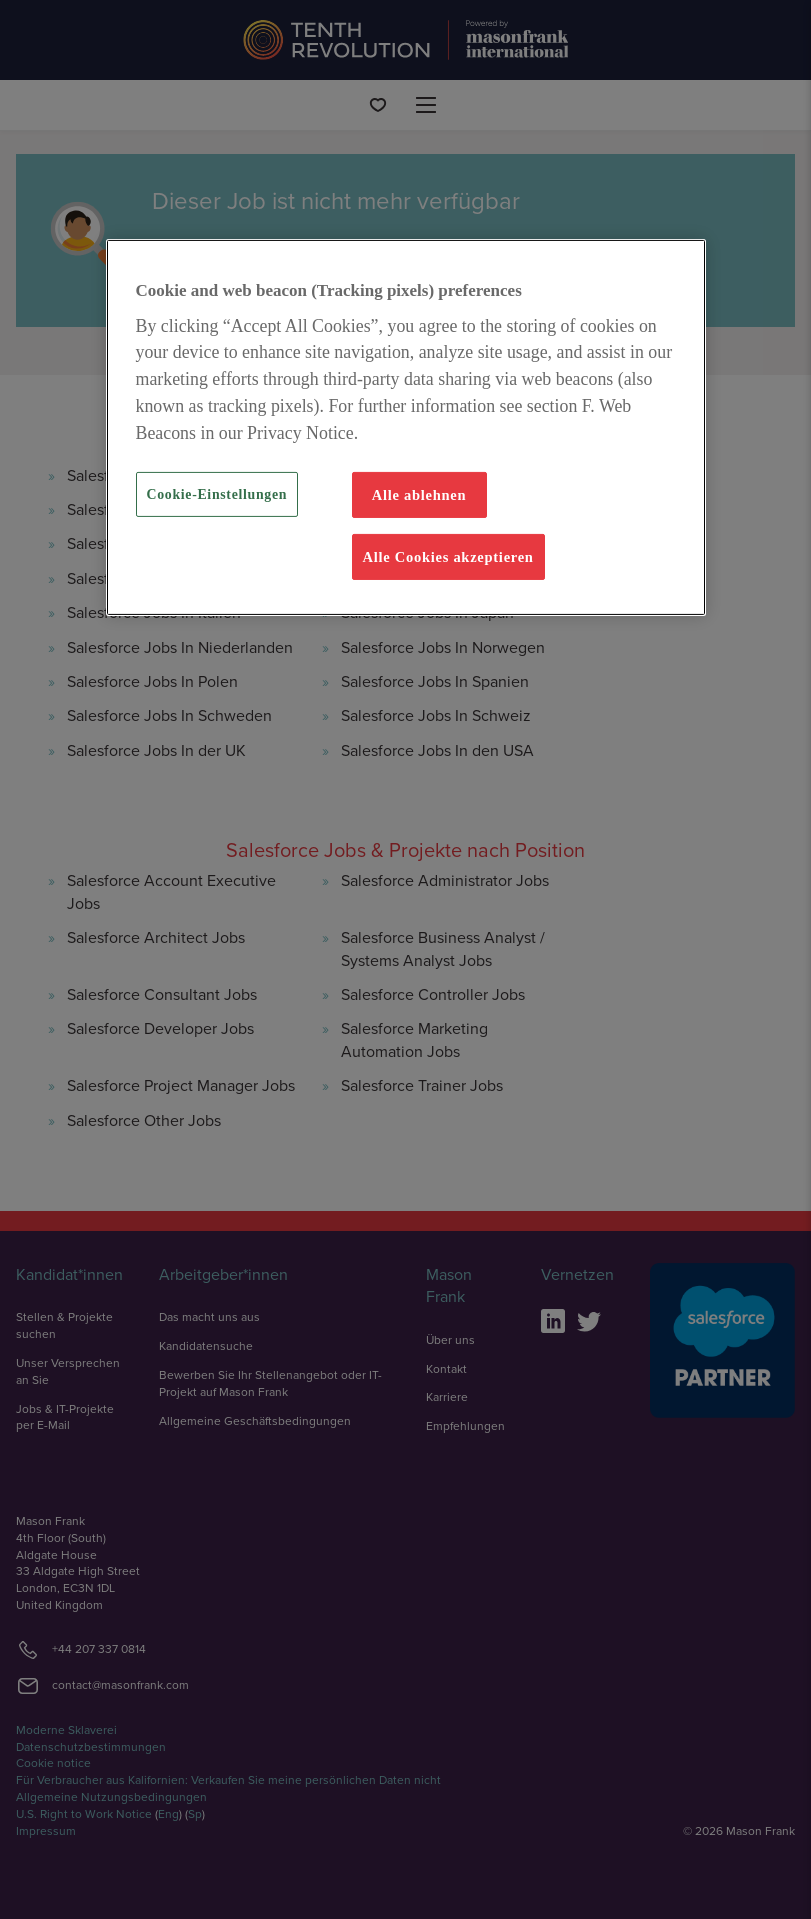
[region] (406, 428)
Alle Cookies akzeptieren (448, 557)
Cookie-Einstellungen (217, 494)
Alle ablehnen (419, 495)
